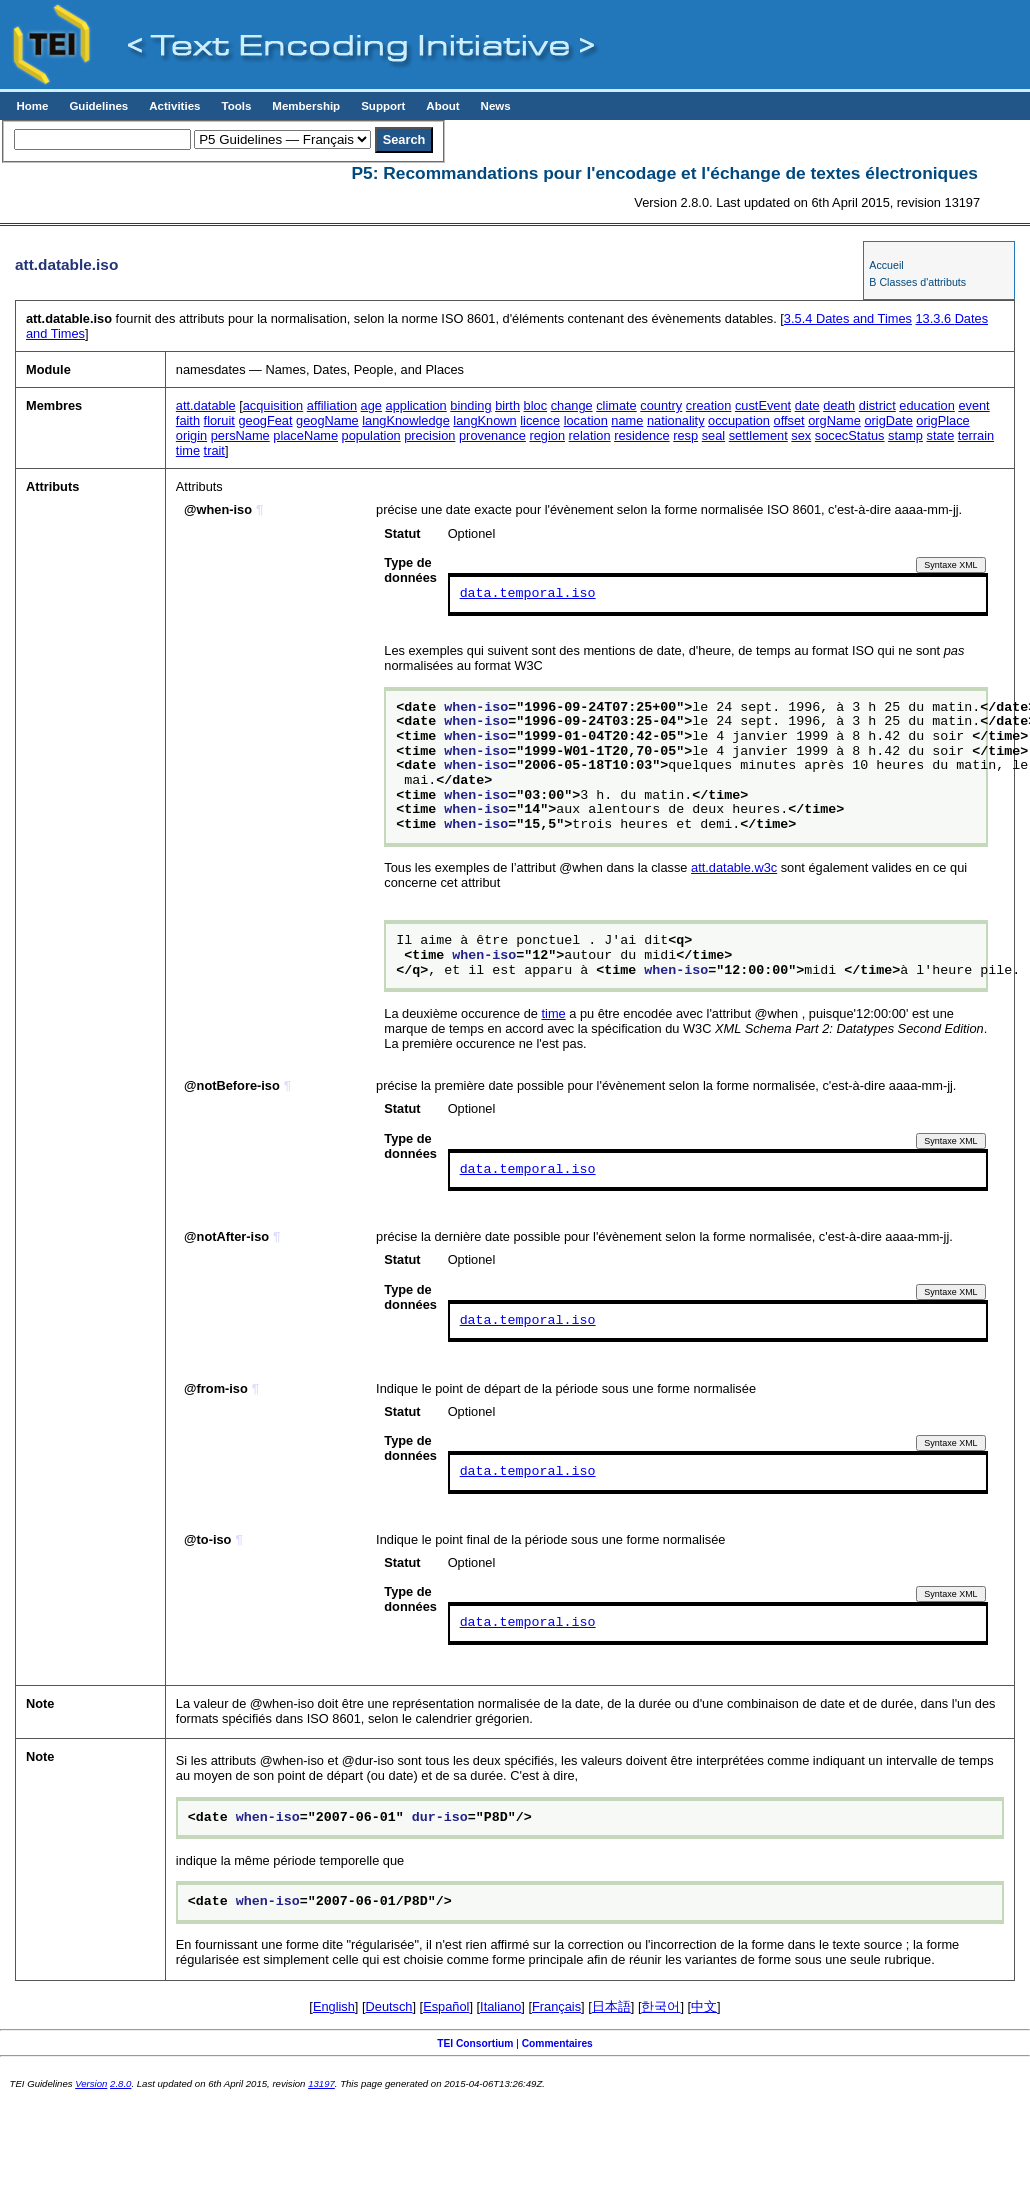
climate (616, 405)
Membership (306, 106)
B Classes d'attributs (917, 282)
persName (240, 435)
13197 (321, 2083)
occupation (739, 420)
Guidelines (98, 106)
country (661, 405)
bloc (535, 405)
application (416, 405)
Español (446, 2006)
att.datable (206, 405)
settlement (758, 435)
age (371, 405)
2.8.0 (120, 2083)
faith (188, 420)
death (839, 405)
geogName (327, 420)
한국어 (660, 2006)
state (941, 435)
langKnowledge (406, 420)
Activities (174, 106)
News (496, 106)
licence (540, 420)
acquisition (273, 405)
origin (191, 435)
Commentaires (557, 2043)
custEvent (763, 405)
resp (685, 435)
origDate (888, 420)
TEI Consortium (475, 2043)
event (973, 405)
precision (429, 435)
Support (383, 106)
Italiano (500, 2006)
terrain (976, 435)
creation (709, 405)
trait (214, 450)
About (442, 106)
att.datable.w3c (734, 867)
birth (507, 405)
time (188, 450)
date (807, 405)
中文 (704, 2006)
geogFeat (265, 420)
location (586, 420)
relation (590, 435)
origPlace (942, 420)
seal (713, 435)
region (547, 435)
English (334, 2006)
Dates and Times (848, 318)
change (572, 405)
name (627, 420)
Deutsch (389, 2006)
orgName (834, 420)
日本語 (611, 2006)
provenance (492, 435)
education (927, 405)
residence (642, 435)
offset (789, 420)
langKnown (484, 420)
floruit (219, 420)
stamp (905, 435)
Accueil (886, 265)
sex (801, 435)
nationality (676, 420)
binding (470, 405)
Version (91, 2083)
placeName (305, 435)
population (371, 435)
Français (556, 2006)
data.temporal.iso (528, 594)
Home (32, 106)
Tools (236, 106)
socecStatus (850, 435)
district (877, 405)
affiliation (332, 405)
